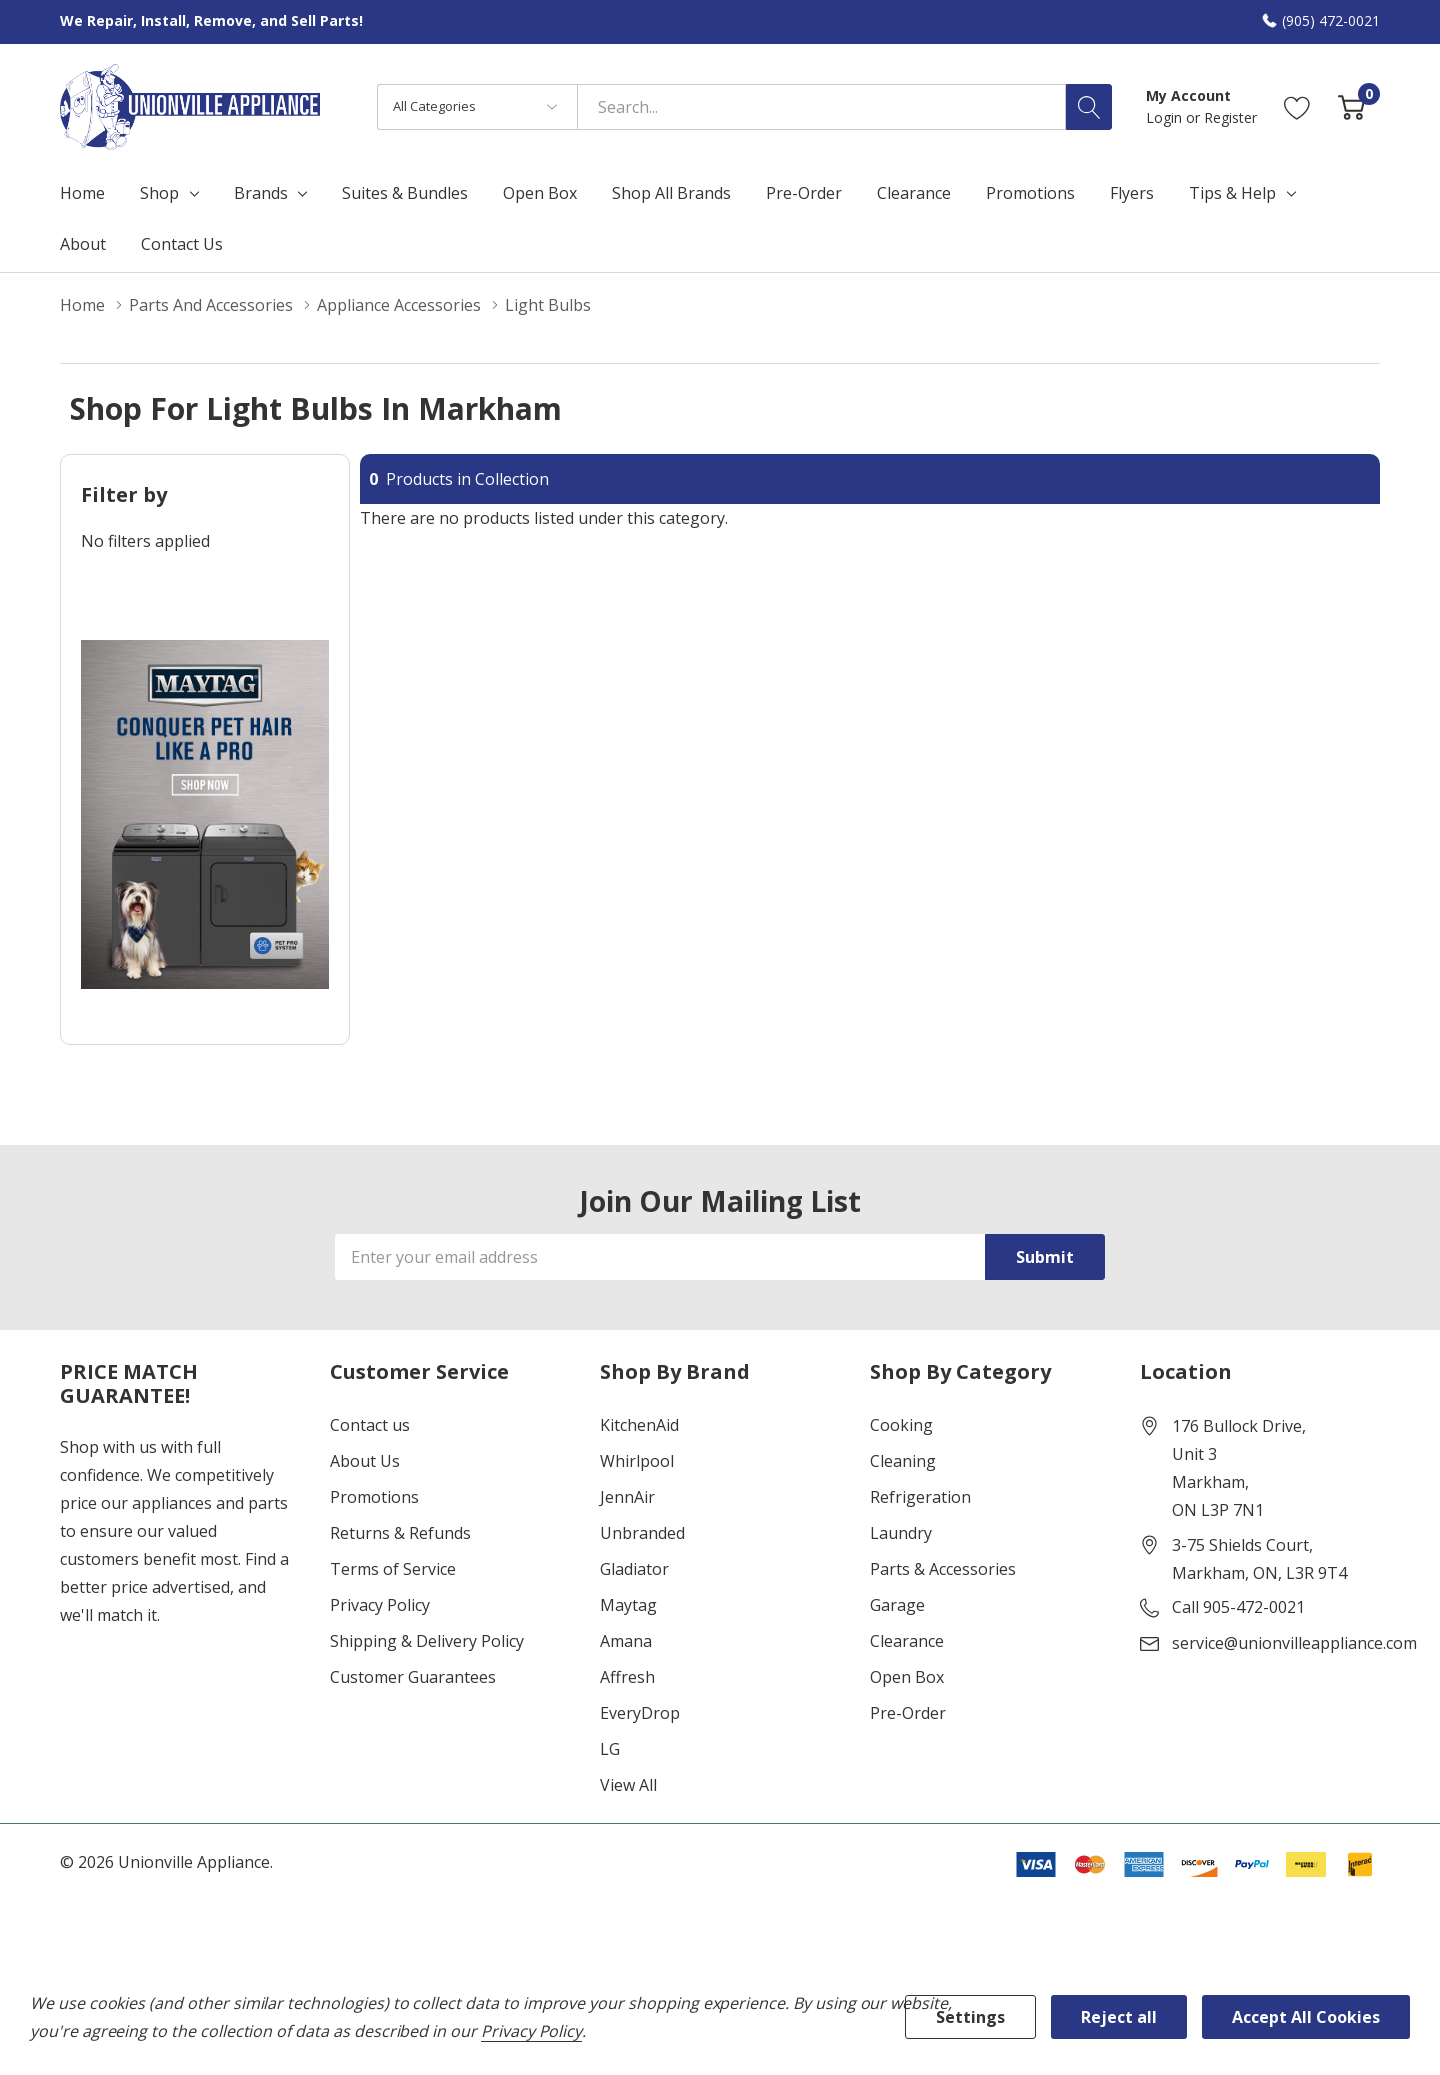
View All (628, 1785)
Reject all (1119, 2017)
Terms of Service (393, 1569)
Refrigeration (920, 1497)
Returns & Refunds (400, 1533)
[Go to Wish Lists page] (1297, 106)
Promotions (374, 1497)
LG (610, 1749)
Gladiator (634, 1569)
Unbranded (642, 1533)
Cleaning (903, 1461)
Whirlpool (637, 1461)
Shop (159, 193)
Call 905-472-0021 (1238, 1607)
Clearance (907, 1641)
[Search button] (1089, 107)
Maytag (628, 1605)
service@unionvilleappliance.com (1294, 1643)
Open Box (907, 1677)
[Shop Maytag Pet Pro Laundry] (205, 814)
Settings (970, 2017)
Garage (897, 1605)
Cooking (901, 1425)
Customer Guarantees (413, 1677)
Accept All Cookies (1306, 2017)
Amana (626, 1641)
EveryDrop (640, 1713)
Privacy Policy (380, 1605)
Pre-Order (908, 1713)
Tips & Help (1232, 193)
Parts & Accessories (943, 1569)
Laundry (901, 1533)
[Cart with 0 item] (1351, 106)
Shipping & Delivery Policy (427, 1641)
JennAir (627, 1497)
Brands (261, 193)
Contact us (370, 1425)
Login (1166, 117)
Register (1230, 117)
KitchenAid (639, 1425)
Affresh (627, 1677)
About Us (365, 1461)
